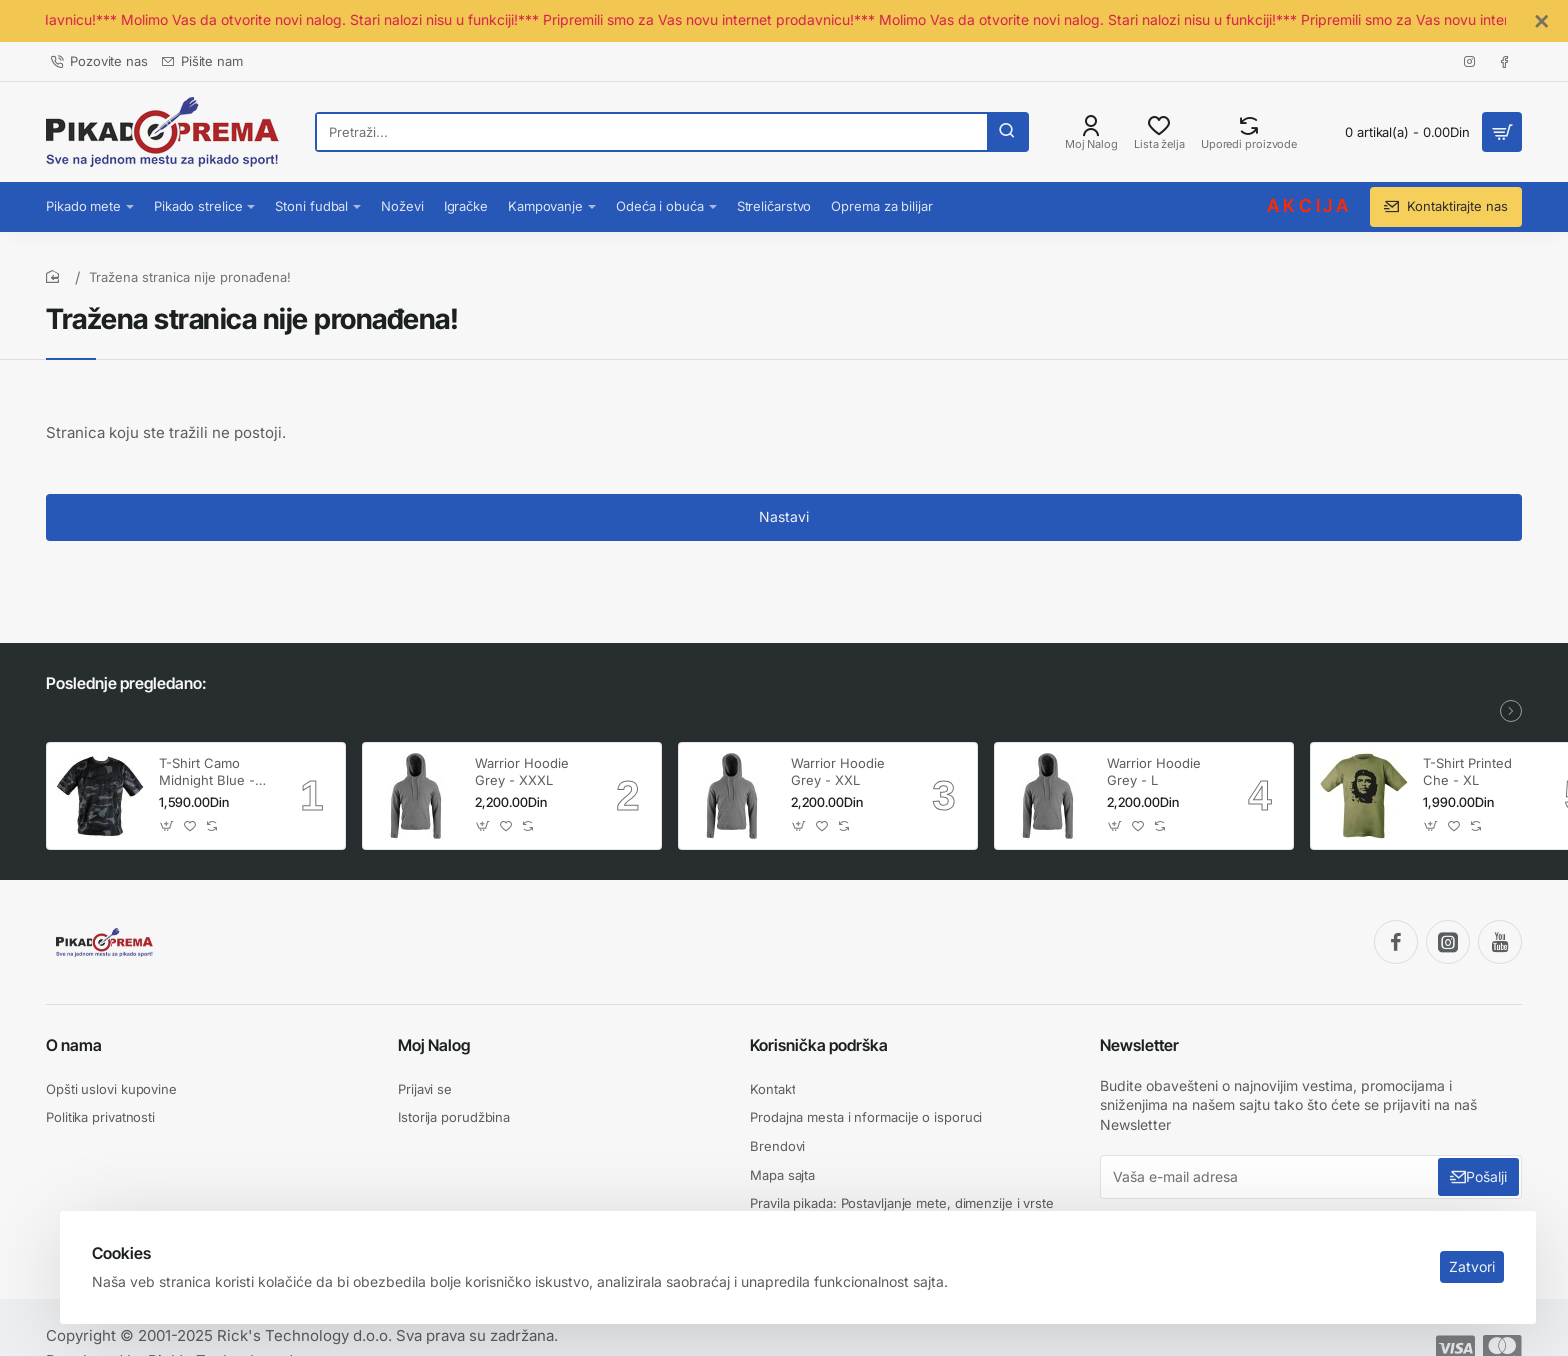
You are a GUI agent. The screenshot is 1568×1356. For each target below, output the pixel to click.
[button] (167, 826)
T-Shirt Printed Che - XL (1467, 771)
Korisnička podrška (819, 1045)
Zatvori (1472, 1266)
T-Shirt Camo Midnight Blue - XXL (207, 772)
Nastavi (784, 516)
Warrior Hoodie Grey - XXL (838, 771)
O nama (74, 1045)
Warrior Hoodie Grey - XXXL (522, 771)
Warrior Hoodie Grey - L (1154, 771)
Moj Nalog (434, 1045)
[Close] (1542, 22)
